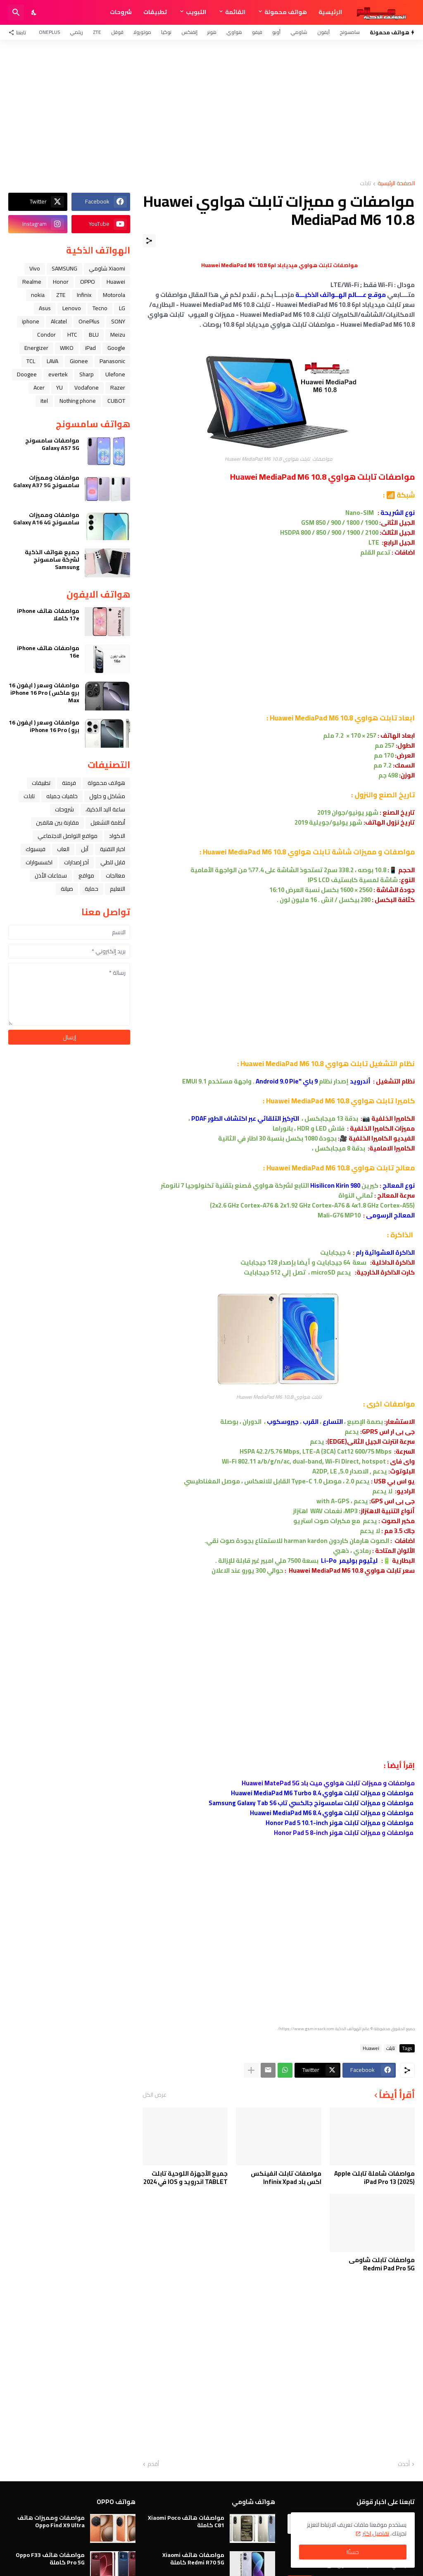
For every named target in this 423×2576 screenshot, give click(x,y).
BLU (94, 334)
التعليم (117, 888)
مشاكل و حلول (107, 796)
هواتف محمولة (285, 12)
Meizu (117, 334)
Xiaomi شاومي (107, 268)
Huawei (371, 2048)
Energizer (36, 347)
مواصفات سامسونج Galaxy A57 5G (52, 444)
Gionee (79, 361)
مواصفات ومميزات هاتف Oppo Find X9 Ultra (51, 2521)
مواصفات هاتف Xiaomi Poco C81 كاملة (186, 2521)
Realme (31, 281)
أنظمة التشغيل (107, 822)
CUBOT (116, 400)
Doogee (27, 374)
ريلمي (76, 32)
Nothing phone (77, 400)
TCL (30, 361)
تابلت (365, 183)
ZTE (97, 32)
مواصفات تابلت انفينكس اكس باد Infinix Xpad (286, 2177)
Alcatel (59, 321)
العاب (63, 849)
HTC (72, 334)
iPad (90, 347)
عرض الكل (154, 2095)
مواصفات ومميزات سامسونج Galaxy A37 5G (46, 481)
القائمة (235, 12)
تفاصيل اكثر (375, 2533)
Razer (117, 387)
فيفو (257, 32)
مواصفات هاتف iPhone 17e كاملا (48, 614)
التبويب (196, 12)
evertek (58, 374)
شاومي (298, 32)
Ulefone (115, 374)
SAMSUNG (64, 268)
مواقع (86, 875)
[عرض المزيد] (251, 2070)
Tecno (100, 308)
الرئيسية (330, 12)
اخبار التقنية (112, 849)
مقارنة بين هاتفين (57, 822)
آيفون (323, 32)
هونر (211, 32)
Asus (45, 308)
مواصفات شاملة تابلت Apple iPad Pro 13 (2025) (374, 2177)
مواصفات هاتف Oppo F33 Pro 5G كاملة (50, 2558)
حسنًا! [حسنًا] (353, 2552)
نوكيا (166, 32)
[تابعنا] (19, 32)
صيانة (67, 888)
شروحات (121, 12)
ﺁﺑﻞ (84, 849)
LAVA (52, 361)
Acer (39, 387)
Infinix (84, 294)
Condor (46, 334)
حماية (91, 888)
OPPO (87, 281)
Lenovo (71, 308)
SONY (118, 321)
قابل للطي (112, 862)
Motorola (114, 294)
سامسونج (350, 32)
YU (59, 387)
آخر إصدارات (76, 862)
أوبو (276, 32)
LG (122, 308)
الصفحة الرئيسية (396, 183)
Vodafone (86, 387)
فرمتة (69, 782)
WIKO (67, 347)
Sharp (86, 374)
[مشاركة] (149, 240)
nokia (38, 294)
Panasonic (112, 361)
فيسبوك (35, 849)
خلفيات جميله (62, 796)
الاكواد (117, 835)
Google (116, 347)
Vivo (34, 268)
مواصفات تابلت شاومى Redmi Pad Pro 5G (382, 2264)
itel (44, 400)
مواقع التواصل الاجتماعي (67, 835)
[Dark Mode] (34, 12)
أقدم (153, 2464)
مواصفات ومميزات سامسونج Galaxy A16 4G (46, 518)
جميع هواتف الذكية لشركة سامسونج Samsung (52, 559)
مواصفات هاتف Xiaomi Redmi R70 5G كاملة (193, 2558)
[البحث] (16, 12)
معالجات (115, 875)
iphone (30, 321)
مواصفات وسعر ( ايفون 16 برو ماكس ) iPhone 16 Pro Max (44, 693)
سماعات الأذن (51, 875)
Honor (61, 281)
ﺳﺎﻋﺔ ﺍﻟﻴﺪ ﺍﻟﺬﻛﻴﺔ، (105, 809)
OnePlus (49, 32)
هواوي (234, 32)
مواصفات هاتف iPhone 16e (48, 651)
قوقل (117, 32)
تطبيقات (155, 12)
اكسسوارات (39, 862)
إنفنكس (189, 32)
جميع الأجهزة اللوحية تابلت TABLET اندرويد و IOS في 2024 (185, 2177)
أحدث (404, 2464)
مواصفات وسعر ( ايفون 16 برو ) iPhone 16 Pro (44, 726)
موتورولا (142, 32)
